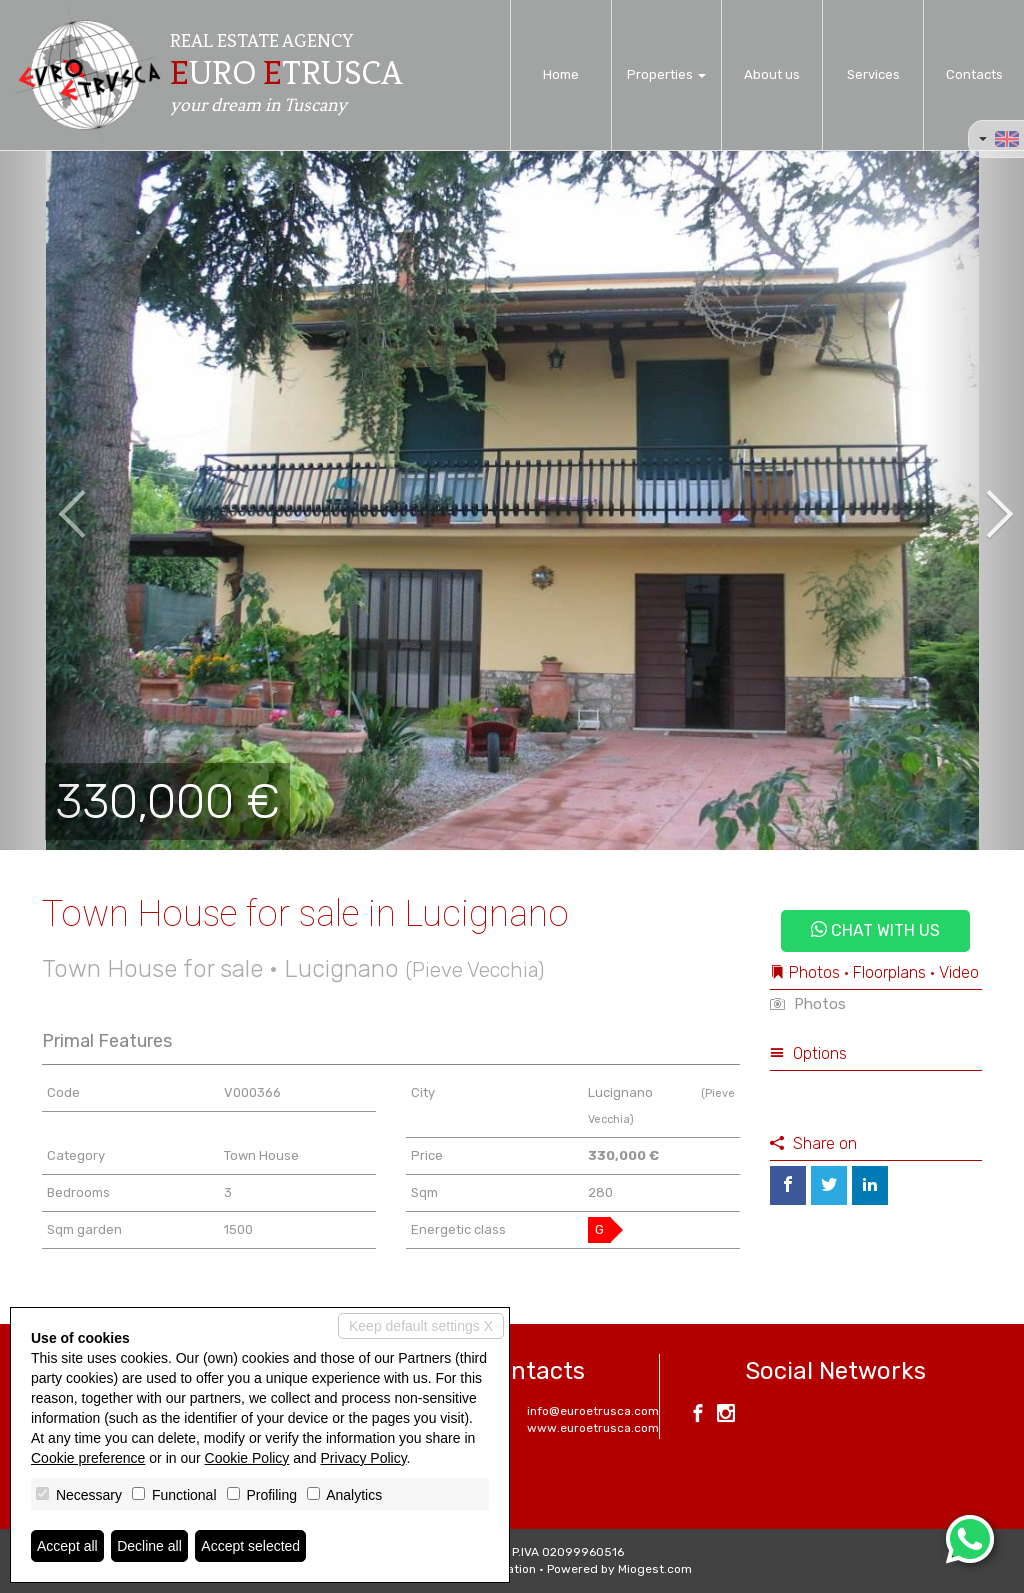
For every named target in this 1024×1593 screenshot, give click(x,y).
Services (873, 74)
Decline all (149, 1546)
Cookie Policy (247, 1458)
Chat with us (875, 930)
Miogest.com (655, 1569)
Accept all (67, 1546)
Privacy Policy (364, 1458)
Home (561, 74)
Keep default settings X (421, 1326)
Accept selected (250, 1546)
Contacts (974, 74)
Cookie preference (88, 1458)
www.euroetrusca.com (593, 1428)
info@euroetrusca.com (593, 1411)
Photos (808, 1004)
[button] (51, 500)
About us (772, 74)
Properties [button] (666, 74)
